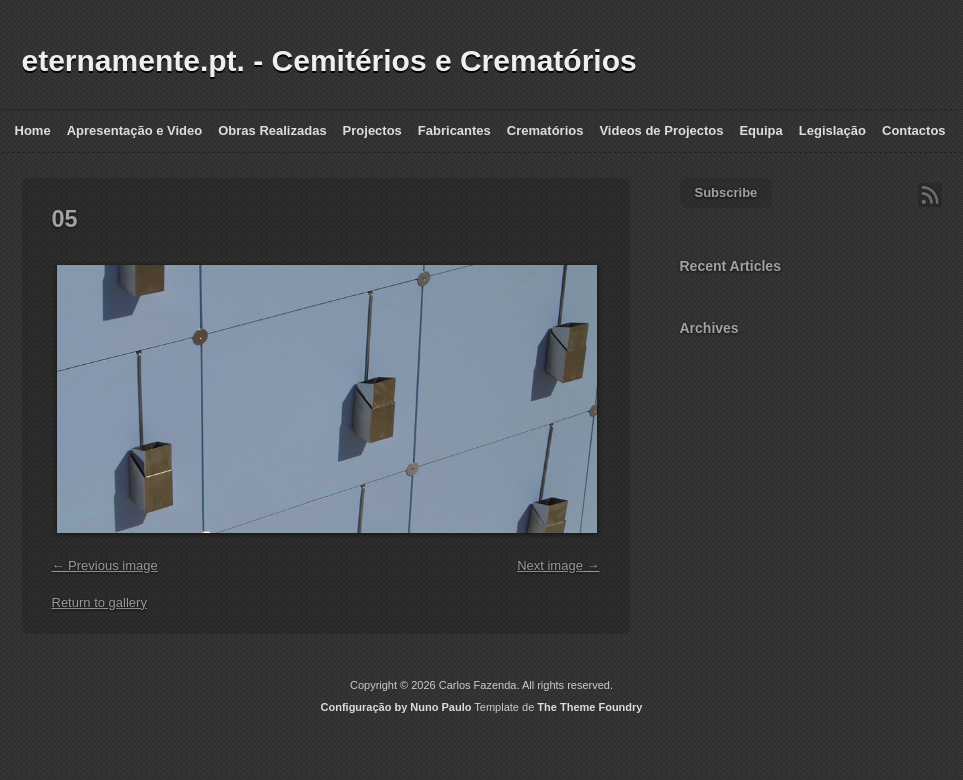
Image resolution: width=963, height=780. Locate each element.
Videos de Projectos (661, 130)
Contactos (914, 130)
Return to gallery (99, 602)
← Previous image (105, 565)
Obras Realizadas (272, 130)
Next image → (558, 565)
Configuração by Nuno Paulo (396, 707)
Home (33, 130)
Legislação (832, 130)
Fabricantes (454, 130)
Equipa (760, 130)
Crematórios (545, 130)
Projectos (372, 130)
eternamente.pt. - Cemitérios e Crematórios (329, 60)
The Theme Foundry (589, 707)
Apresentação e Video (135, 130)
